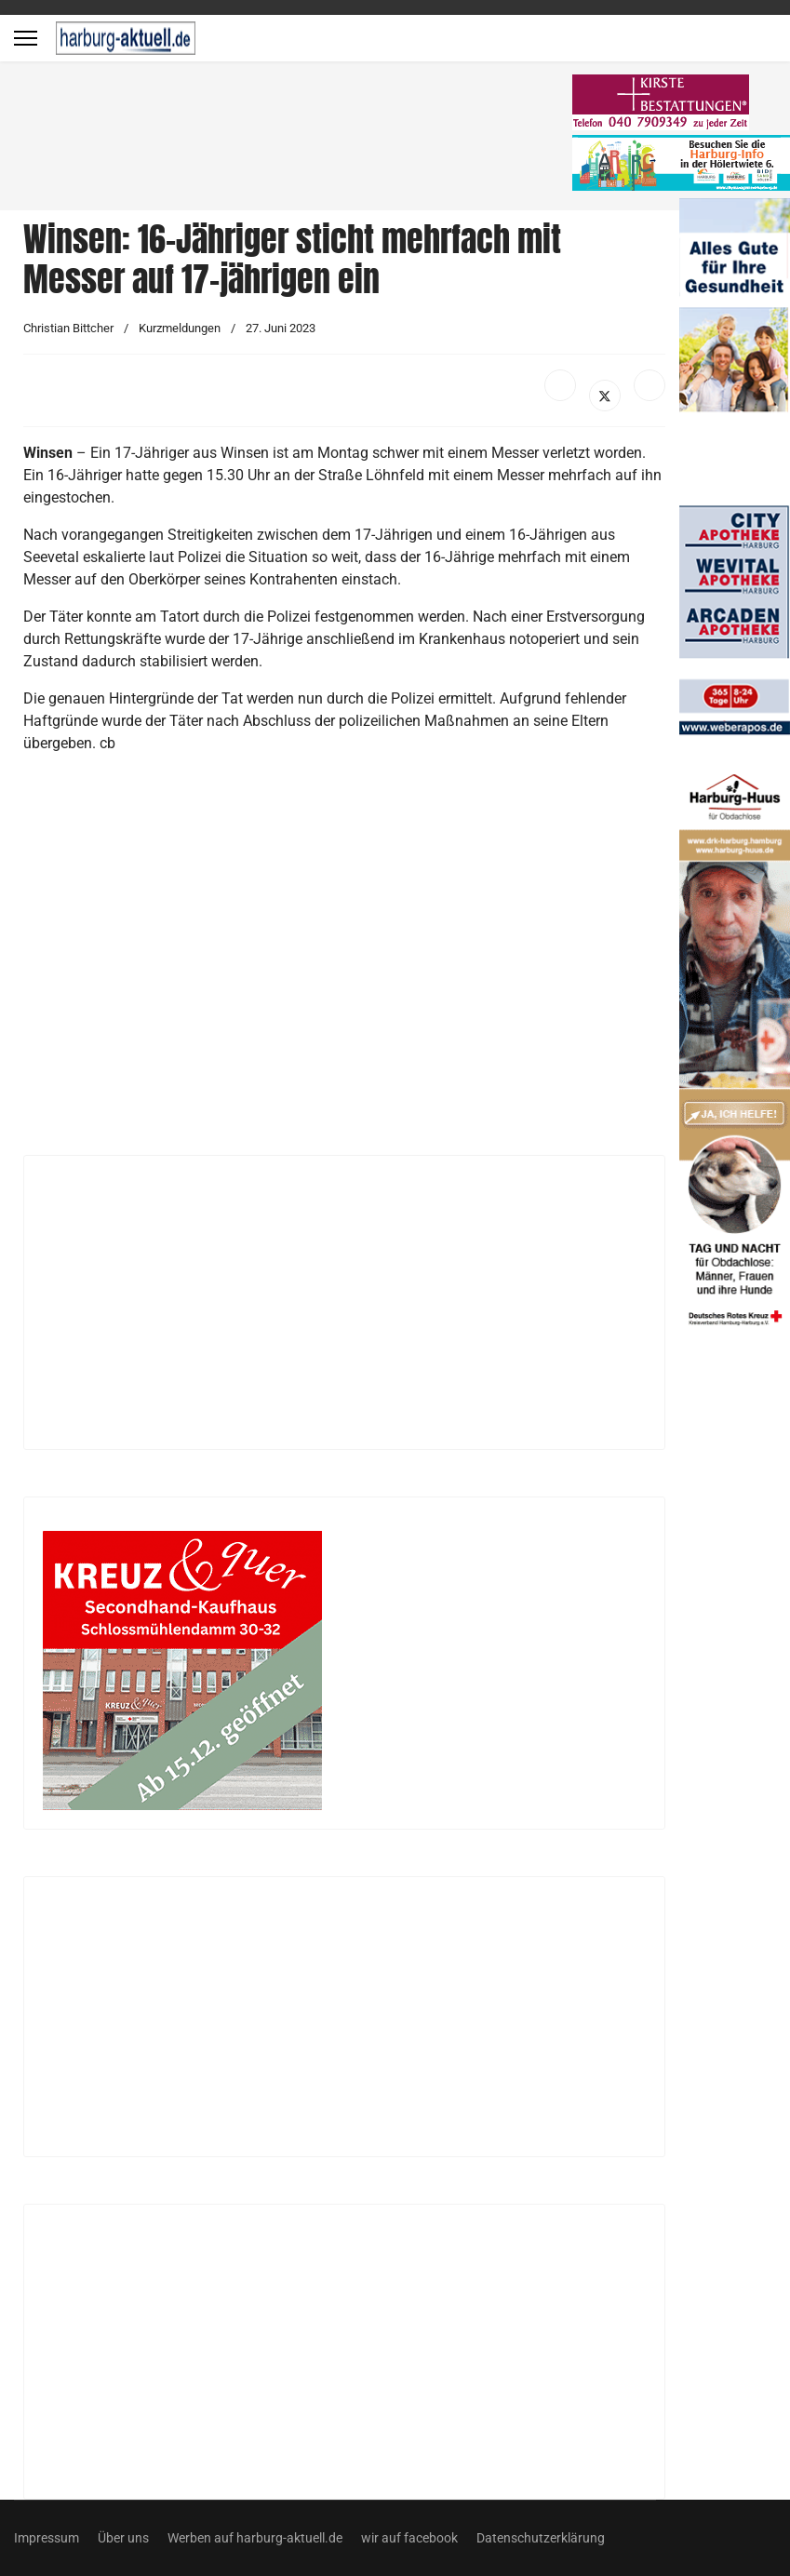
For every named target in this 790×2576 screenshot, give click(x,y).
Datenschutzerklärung (540, 2537)
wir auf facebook (409, 2537)
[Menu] (25, 38)
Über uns (123, 2537)
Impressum (46, 2537)
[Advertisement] (298, 139)
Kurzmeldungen (180, 328)
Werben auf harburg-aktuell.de (254, 2537)
